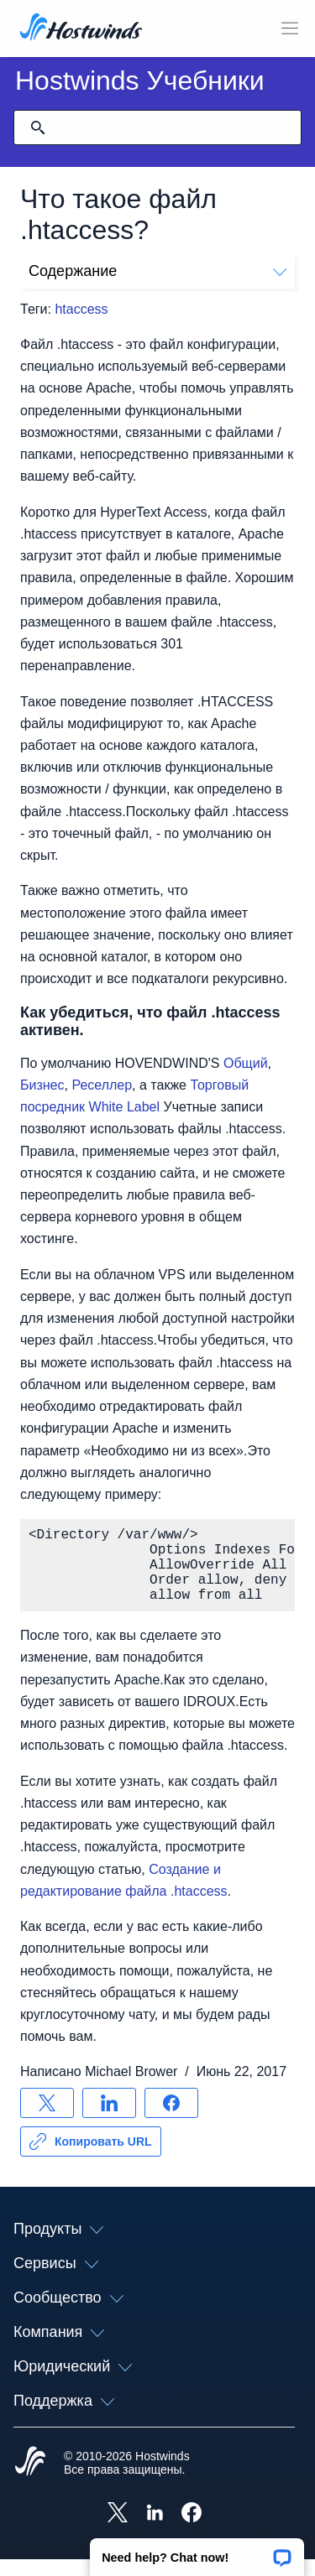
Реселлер (101, 1085)
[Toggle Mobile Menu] (289, 28)
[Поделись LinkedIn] (109, 2120)
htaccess (81, 309)
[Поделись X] (47, 2120)
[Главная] (81, 28)
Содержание (157, 271)
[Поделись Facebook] (171, 2120)
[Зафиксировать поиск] (37, 127)
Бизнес (42, 1085)
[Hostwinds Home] (30, 2479)
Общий (245, 1063)
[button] (197, 2551)
